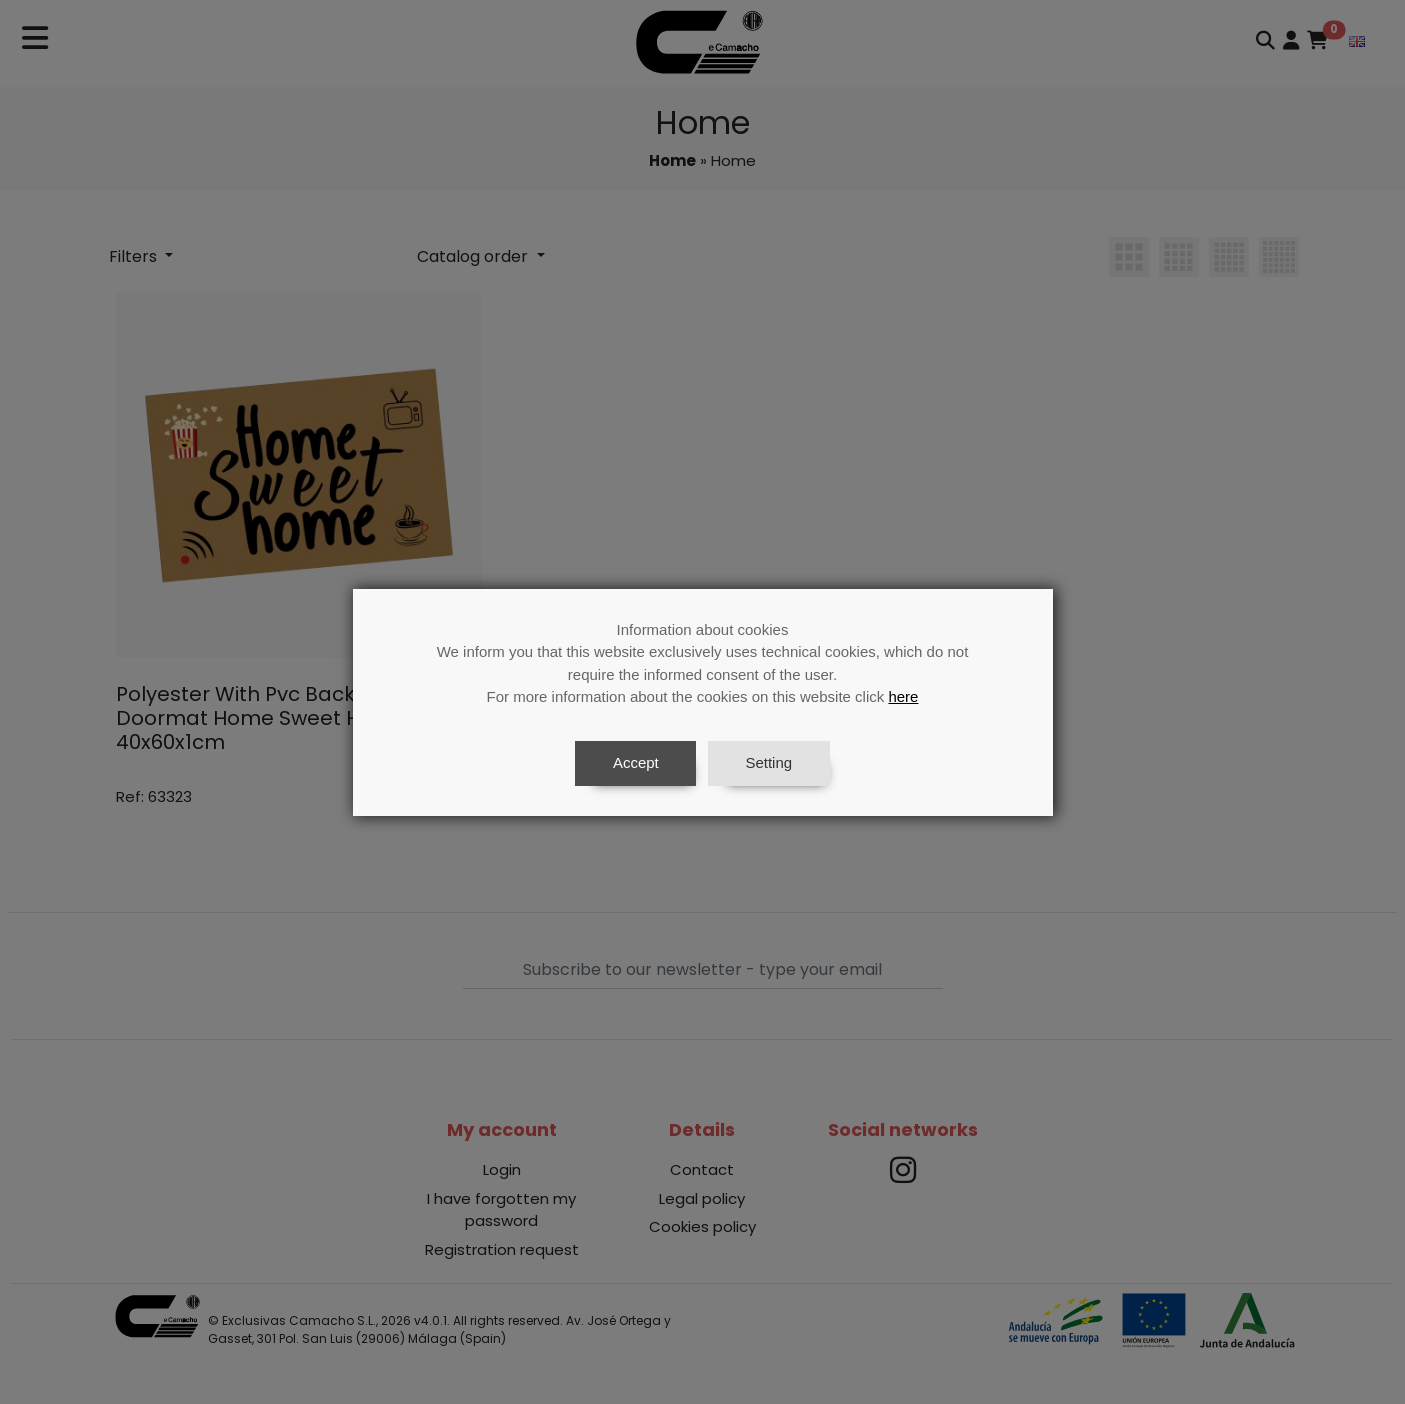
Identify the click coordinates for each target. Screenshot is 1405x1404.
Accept (636, 762)
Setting (768, 762)
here (903, 696)
